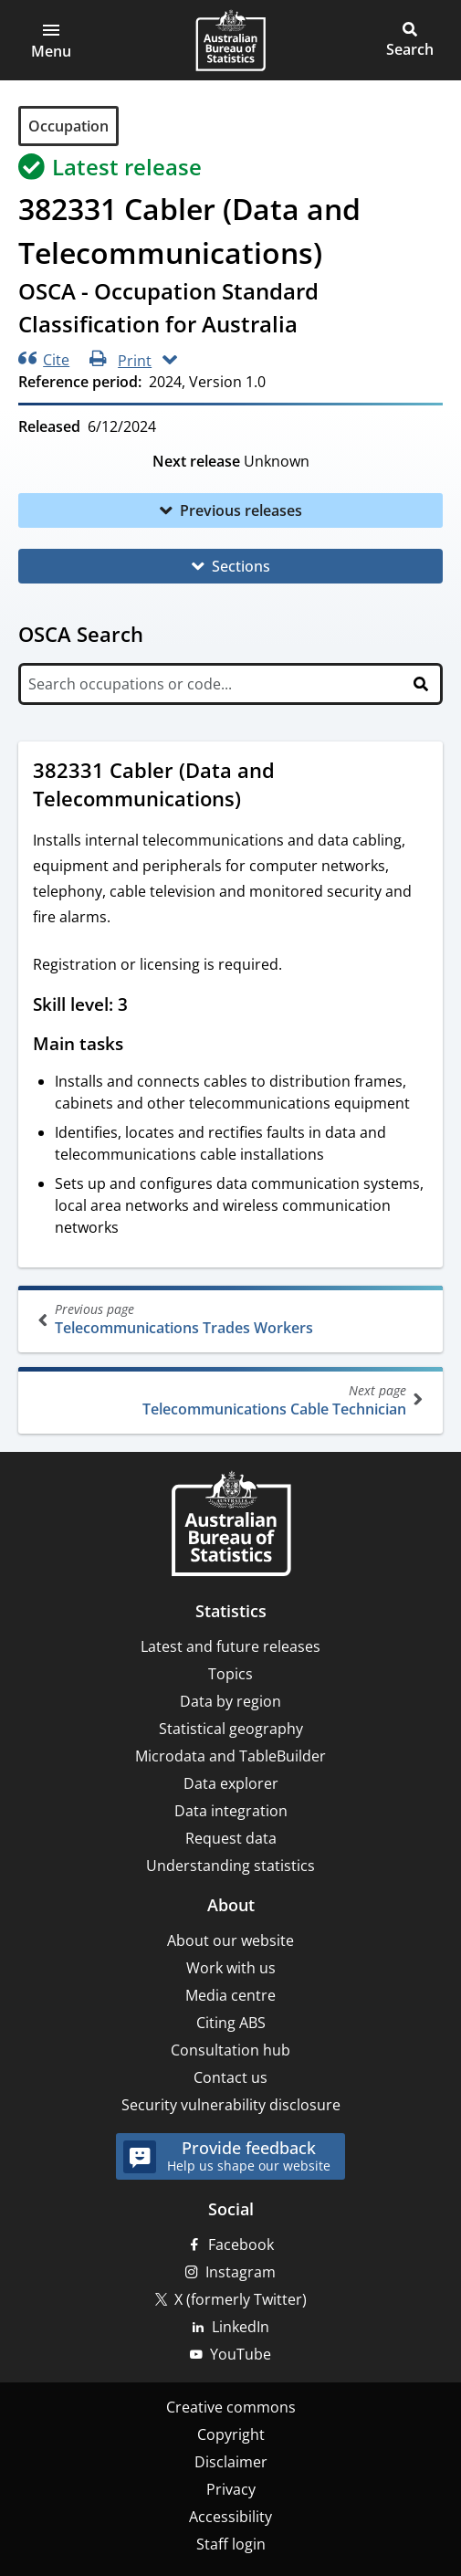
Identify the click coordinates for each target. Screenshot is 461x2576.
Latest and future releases (230, 1646)
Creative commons (231, 2407)
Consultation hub (230, 2050)
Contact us (230, 2077)
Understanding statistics (230, 1866)
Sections (241, 566)
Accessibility (230, 2517)
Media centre (230, 1995)
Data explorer (230, 1783)
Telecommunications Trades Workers (232, 1319)
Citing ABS (231, 2023)
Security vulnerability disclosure (231, 2105)
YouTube (240, 2354)
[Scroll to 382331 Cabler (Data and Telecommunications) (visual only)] (258, 801)
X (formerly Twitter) (240, 2299)
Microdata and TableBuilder (230, 1756)
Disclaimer (230, 2462)
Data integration (231, 1811)
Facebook (241, 2244)
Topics (230, 1674)
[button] (51, 40)
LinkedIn (240, 2327)
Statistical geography (231, 1729)
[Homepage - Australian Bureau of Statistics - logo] (230, 40)
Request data (231, 1838)
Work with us (231, 1968)
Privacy (231, 2489)
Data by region (230, 1701)
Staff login (231, 2544)
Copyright (231, 2434)
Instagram (240, 2272)
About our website (230, 1940)
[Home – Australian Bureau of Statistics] (231, 1525)
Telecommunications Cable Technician (228, 1400)
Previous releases (241, 510)
